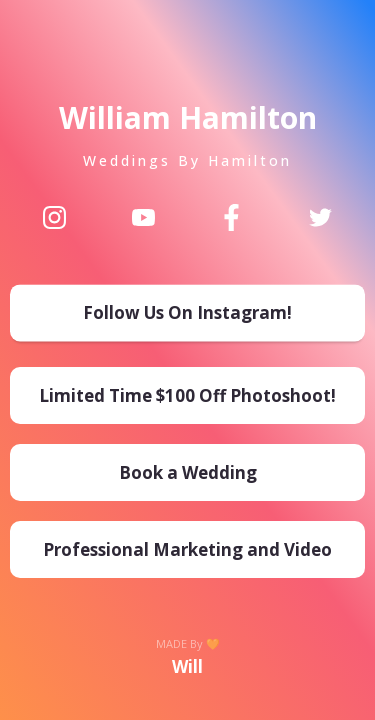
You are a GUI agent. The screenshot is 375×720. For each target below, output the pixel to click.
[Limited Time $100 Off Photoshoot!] (187, 395)
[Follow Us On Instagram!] (187, 316)
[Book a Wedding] (187, 472)
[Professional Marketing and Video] (187, 549)
